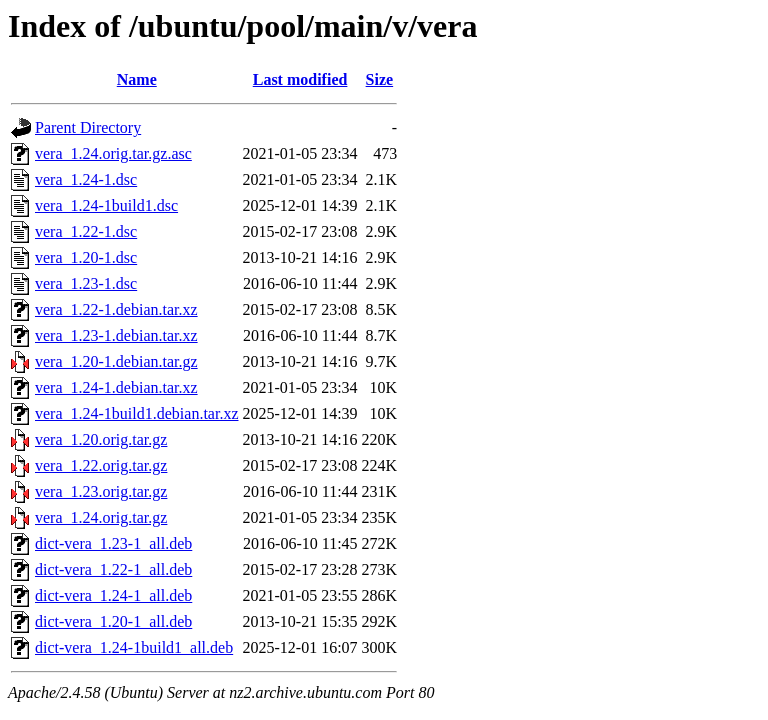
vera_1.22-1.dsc (86, 231)
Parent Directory (88, 127)
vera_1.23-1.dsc (86, 283)
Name (137, 79)
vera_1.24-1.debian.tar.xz (116, 387)
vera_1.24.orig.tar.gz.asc (113, 153)
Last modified (300, 79)
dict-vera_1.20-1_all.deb (113, 621)
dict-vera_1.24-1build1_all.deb (134, 647)
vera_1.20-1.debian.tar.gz (116, 361)
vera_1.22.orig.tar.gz (101, 465)
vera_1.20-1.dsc (86, 257)
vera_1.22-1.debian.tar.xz (116, 309)
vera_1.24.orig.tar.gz (101, 517)
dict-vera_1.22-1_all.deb (113, 569)
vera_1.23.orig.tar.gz (101, 491)
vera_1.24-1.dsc (86, 179)
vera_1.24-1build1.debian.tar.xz (137, 413)
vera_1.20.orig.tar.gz (101, 439)
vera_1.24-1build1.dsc (106, 205)
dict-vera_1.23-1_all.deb (113, 543)
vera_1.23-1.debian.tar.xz (116, 335)
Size (380, 79)
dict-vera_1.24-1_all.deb (113, 595)
